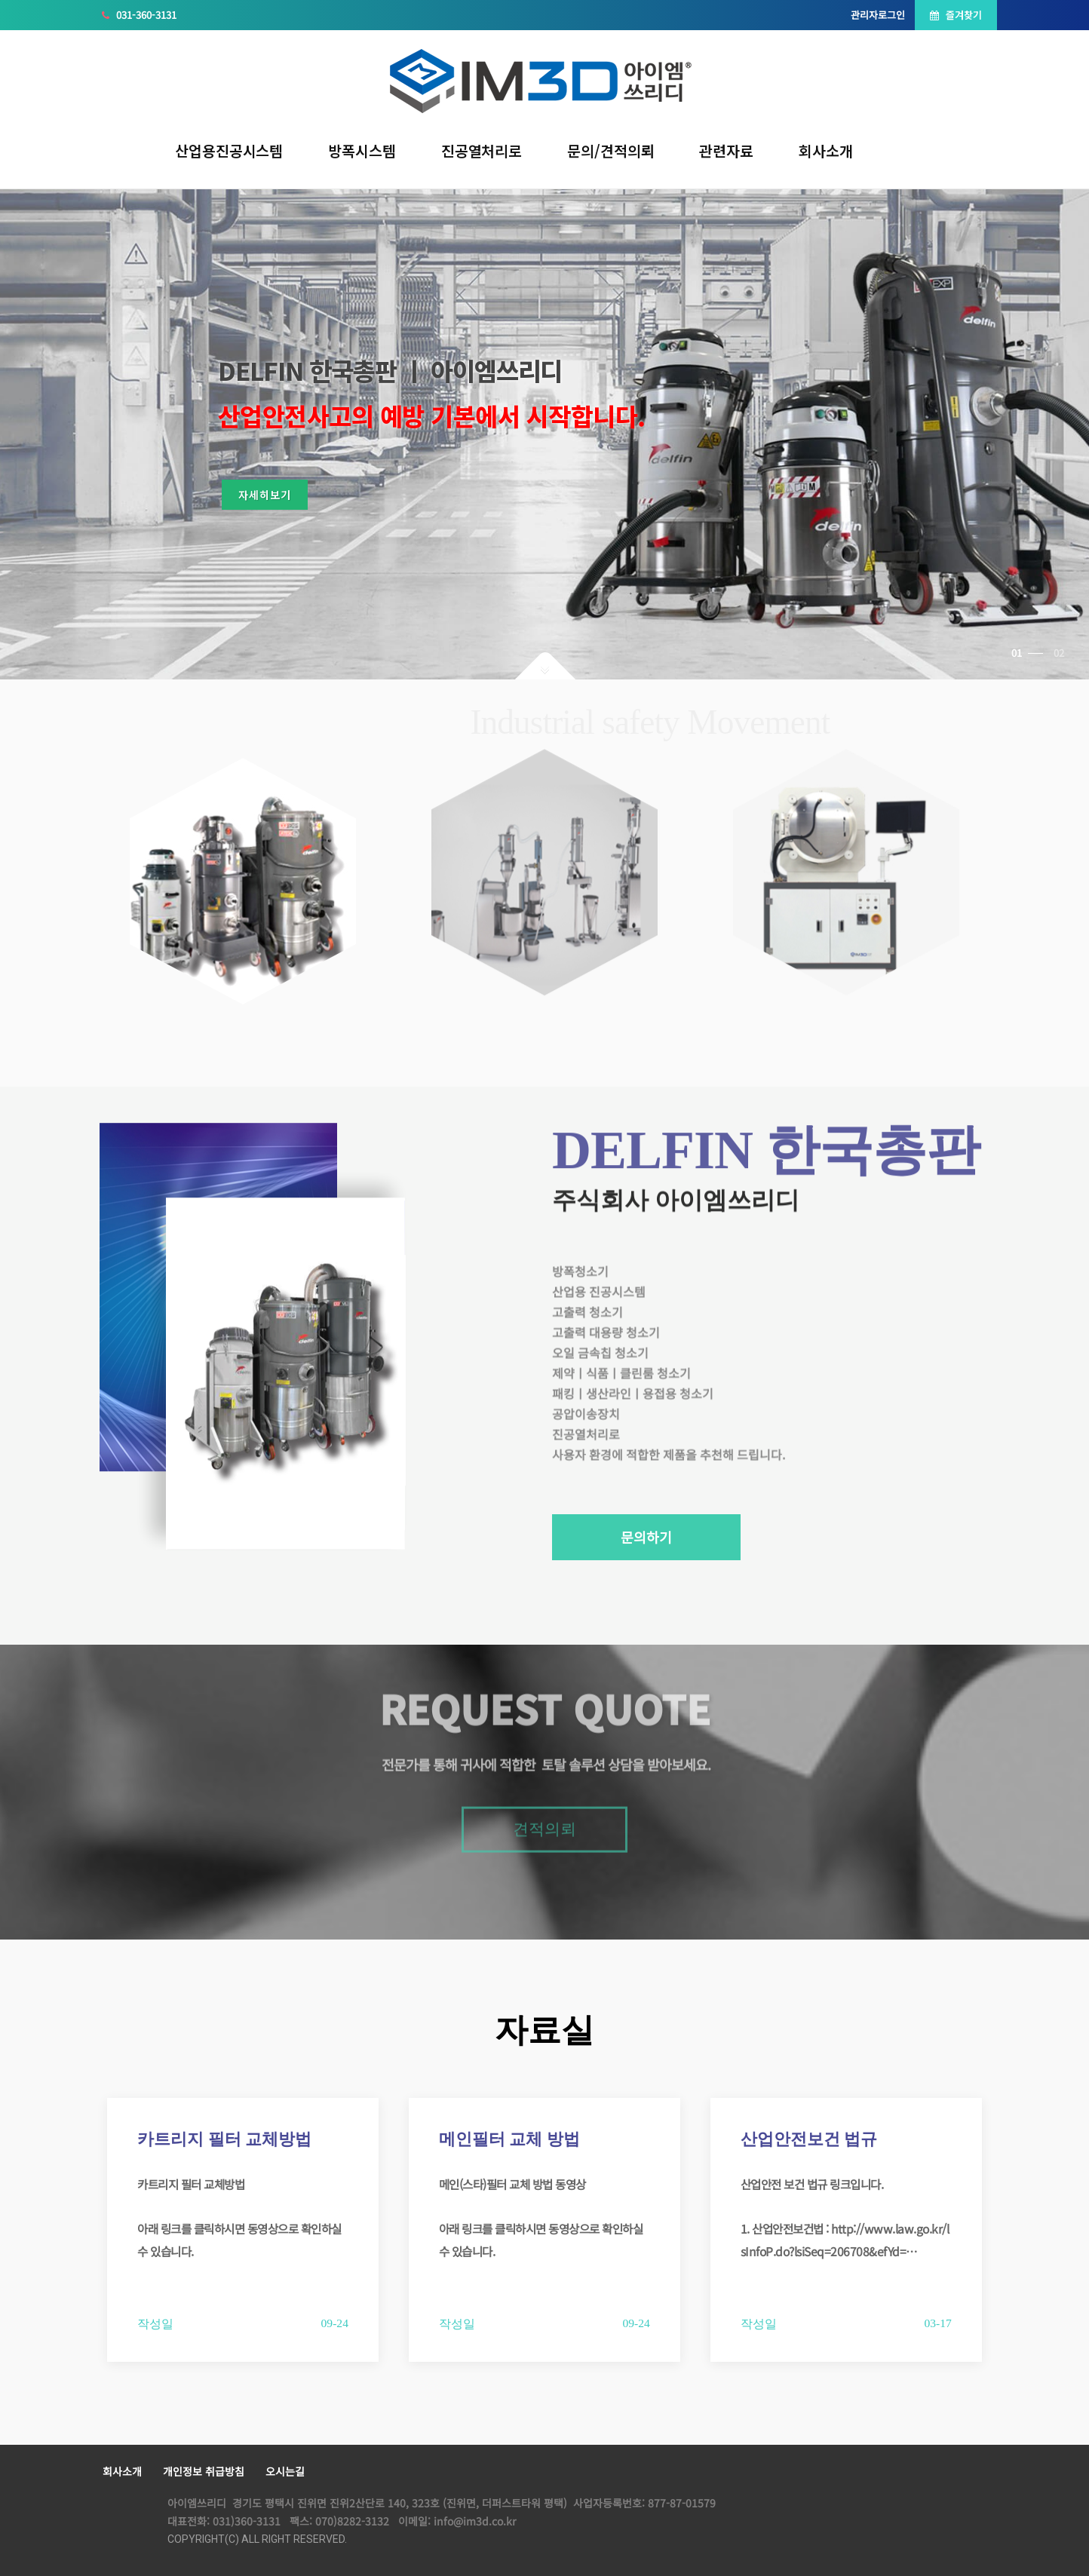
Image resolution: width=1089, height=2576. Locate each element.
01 (1027, 653)
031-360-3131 (139, 15)
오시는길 (285, 2471)
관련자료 (726, 150)
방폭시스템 (362, 150)
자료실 (544, 2030)
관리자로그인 (878, 15)
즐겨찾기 (956, 15)
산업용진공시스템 (229, 150)
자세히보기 (278, 501)
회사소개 (826, 150)
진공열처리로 (481, 150)
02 (1059, 653)
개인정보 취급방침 (203, 2471)
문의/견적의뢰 (610, 150)
